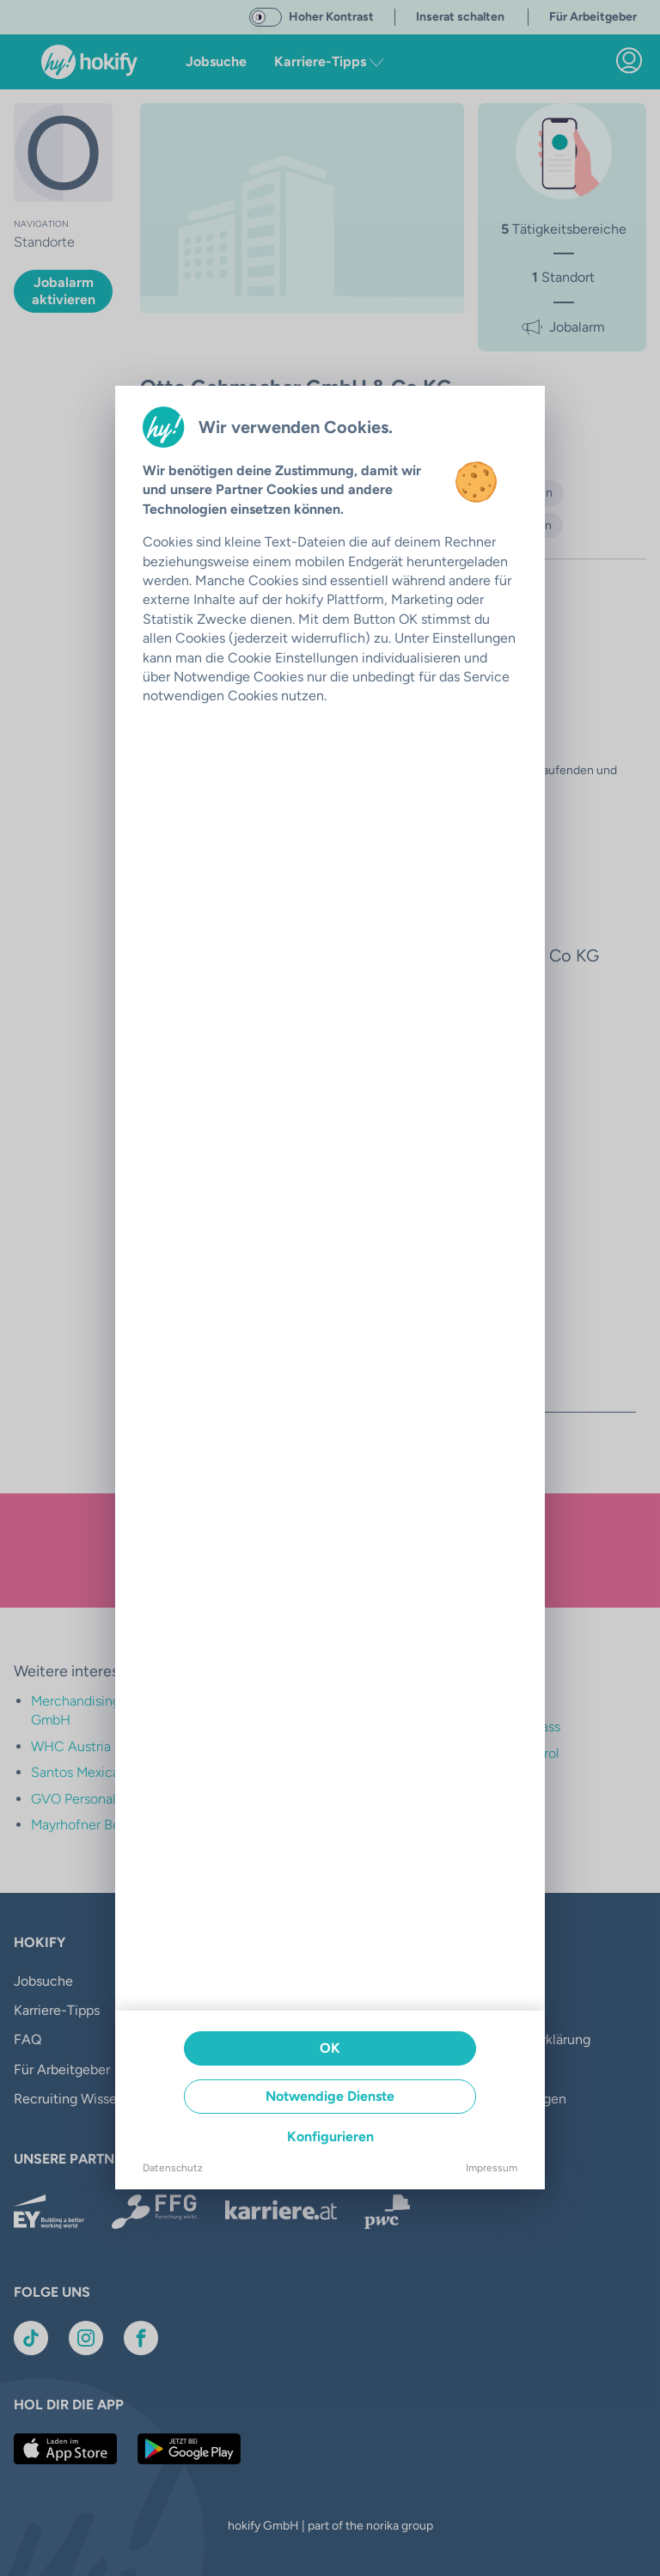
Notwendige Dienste (330, 2096)
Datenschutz (173, 2168)
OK (330, 2048)
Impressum (491, 2168)
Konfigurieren (330, 2136)
